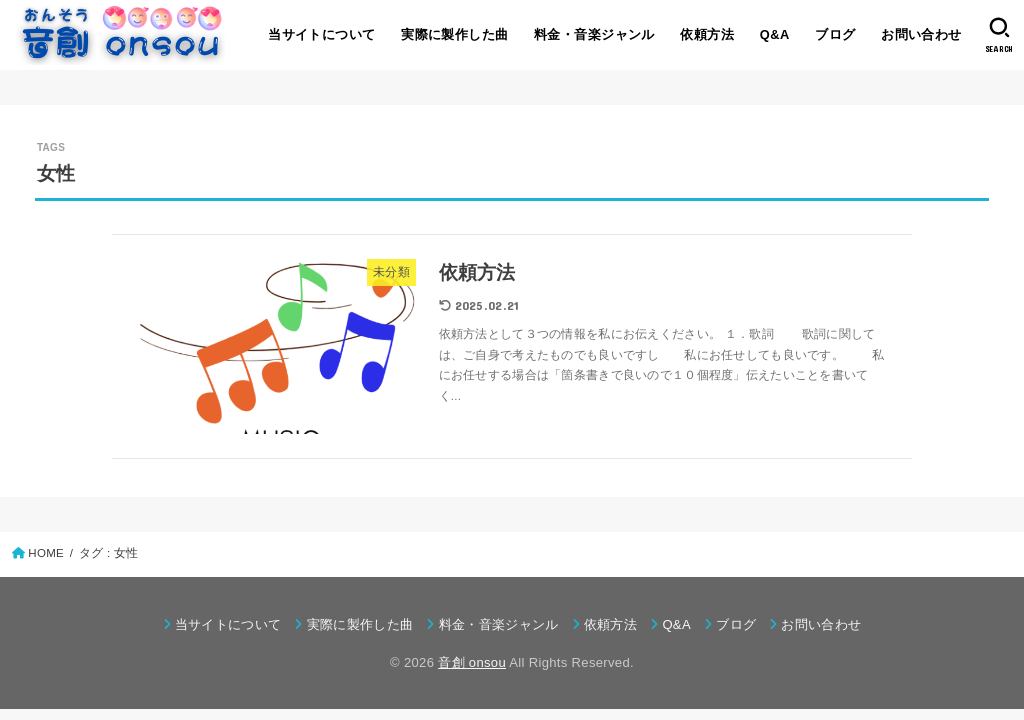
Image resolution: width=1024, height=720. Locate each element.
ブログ (835, 34)
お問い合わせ (921, 34)
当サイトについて (321, 34)
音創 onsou (472, 662)
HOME (46, 553)
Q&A (775, 34)
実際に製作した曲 (454, 34)
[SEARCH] (999, 35)
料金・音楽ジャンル (594, 34)
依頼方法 (707, 34)
